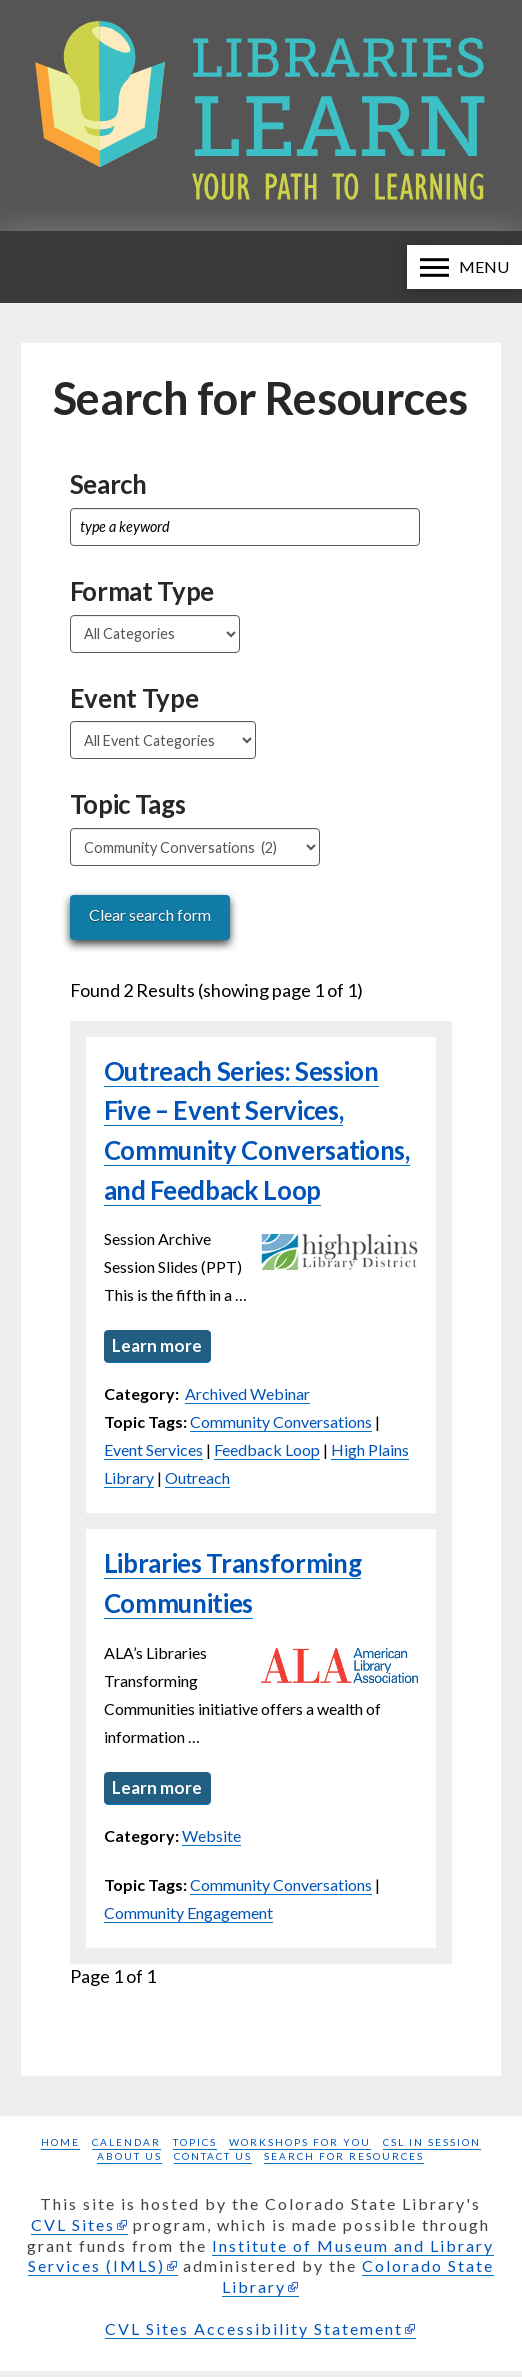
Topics (195, 2148)
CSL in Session (432, 2148)
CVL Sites (73, 2230)
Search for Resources (344, 2162)
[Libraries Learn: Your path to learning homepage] (261, 115)
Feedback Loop (267, 1452)
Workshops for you (300, 2148)
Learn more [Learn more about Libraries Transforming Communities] (158, 1791)
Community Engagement (188, 1918)
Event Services (153, 1452)
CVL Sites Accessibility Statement (254, 2334)
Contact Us (213, 2162)
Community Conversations (281, 1424)
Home (60, 2148)
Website (211, 1841)
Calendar (126, 2148)
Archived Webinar (247, 1396)
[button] (464, 267)
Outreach (197, 1480)
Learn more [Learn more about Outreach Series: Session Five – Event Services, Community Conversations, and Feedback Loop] (158, 1347)
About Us (129, 2162)
